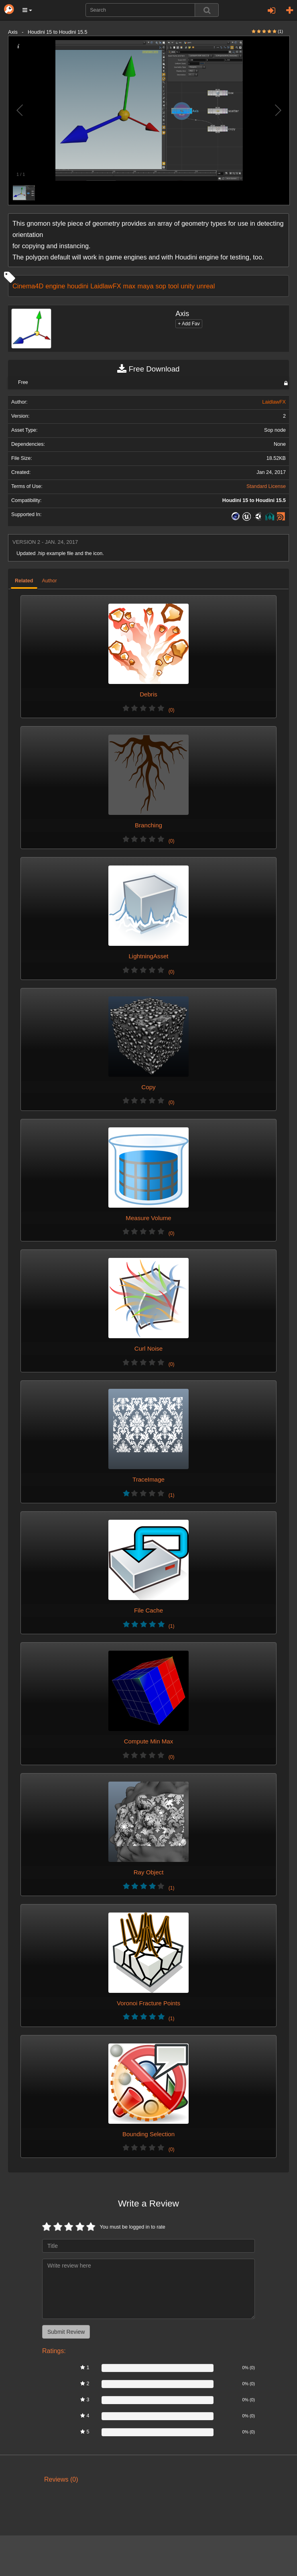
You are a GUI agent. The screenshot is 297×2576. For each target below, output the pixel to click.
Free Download (148, 369)
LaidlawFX (105, 286)
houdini (77, 286)
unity (188, 286)
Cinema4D (27, 286)
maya (146, 286)
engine (55, 286)
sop (161, 286)
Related (24, 581)
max (129, 286)
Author (49, 581)
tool (173, 286)
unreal (206, 286)
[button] (27, 10)
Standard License (266, 486)
